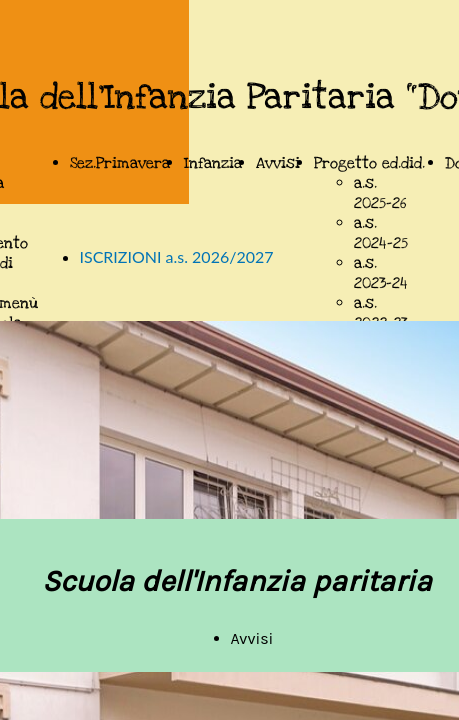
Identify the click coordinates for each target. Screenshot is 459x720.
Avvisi (278, 163)
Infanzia (213, 163)
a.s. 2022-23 (381, 313)
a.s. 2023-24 (381, 273)
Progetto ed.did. (369, 163)
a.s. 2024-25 (381, 233)
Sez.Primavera (120, 163)
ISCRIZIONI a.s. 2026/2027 (177, 256)
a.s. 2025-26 (380, 193)
